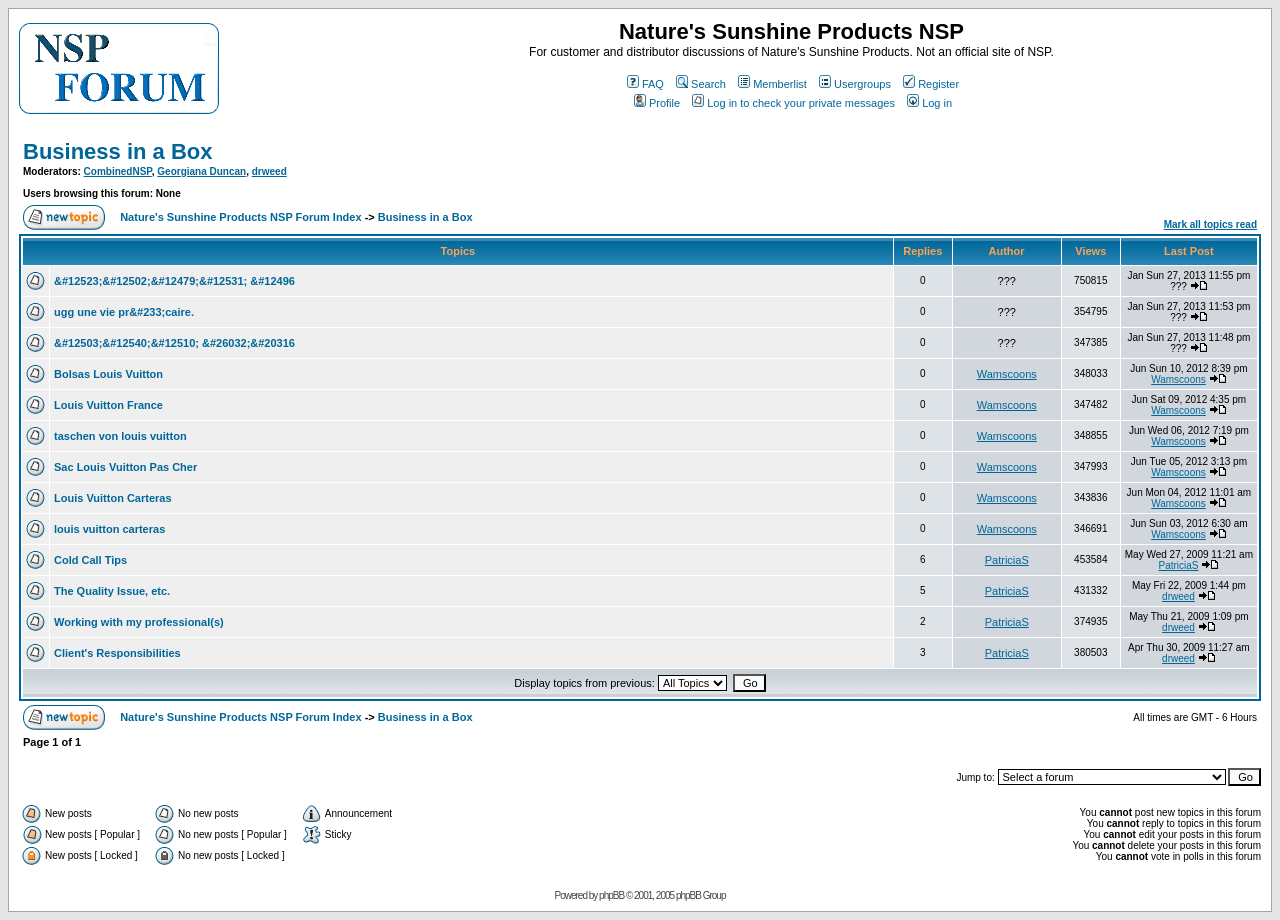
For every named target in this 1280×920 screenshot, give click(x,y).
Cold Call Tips (90, 560)
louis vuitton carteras (109, 529)
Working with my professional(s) (139, 622)
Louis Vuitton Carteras (113, 498)
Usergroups (855, 84)
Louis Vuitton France (108, 405)
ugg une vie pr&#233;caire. (124, 312)
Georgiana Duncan (201, 171)
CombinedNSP (118, 171)
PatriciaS (1007, 560)
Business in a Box (118, 151)
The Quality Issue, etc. (112, 591)
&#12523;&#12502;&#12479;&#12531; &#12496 (174, 281)
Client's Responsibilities (117, 653)
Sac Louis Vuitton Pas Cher (125, 467)
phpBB (611, 895)
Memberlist (772, 84)
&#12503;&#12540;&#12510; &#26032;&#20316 (174, 343)
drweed (269, 171)
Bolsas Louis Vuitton (108, 374)
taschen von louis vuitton (120, 436)
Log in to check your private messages (793, 103)
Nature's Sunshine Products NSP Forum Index (240, 217)
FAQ (645, 84)
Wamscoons (1007, 374)
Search (701, 84)
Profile (657, 103)
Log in (929, 103)
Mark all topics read (1210, 224)
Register (931, 84)
